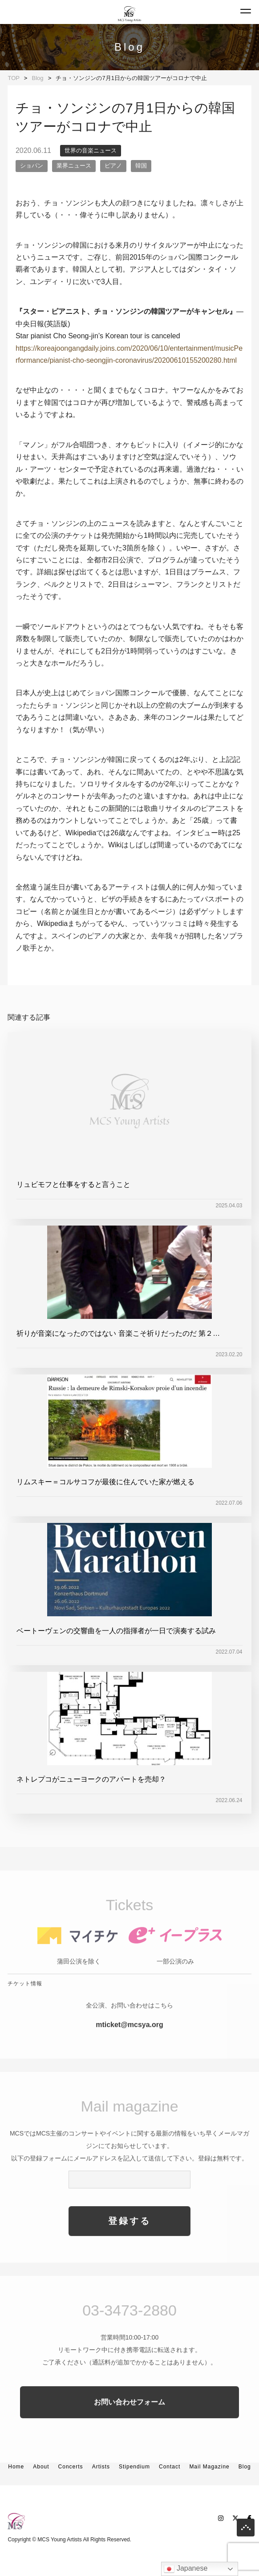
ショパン (31, 165)
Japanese (185, 2569)
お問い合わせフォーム (129, 2418)
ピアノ (113, 165)
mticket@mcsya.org (129, 2040)
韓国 (141, 165)
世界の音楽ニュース (91, 150)
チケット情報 (25, 1999)
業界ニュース (74, 165)
